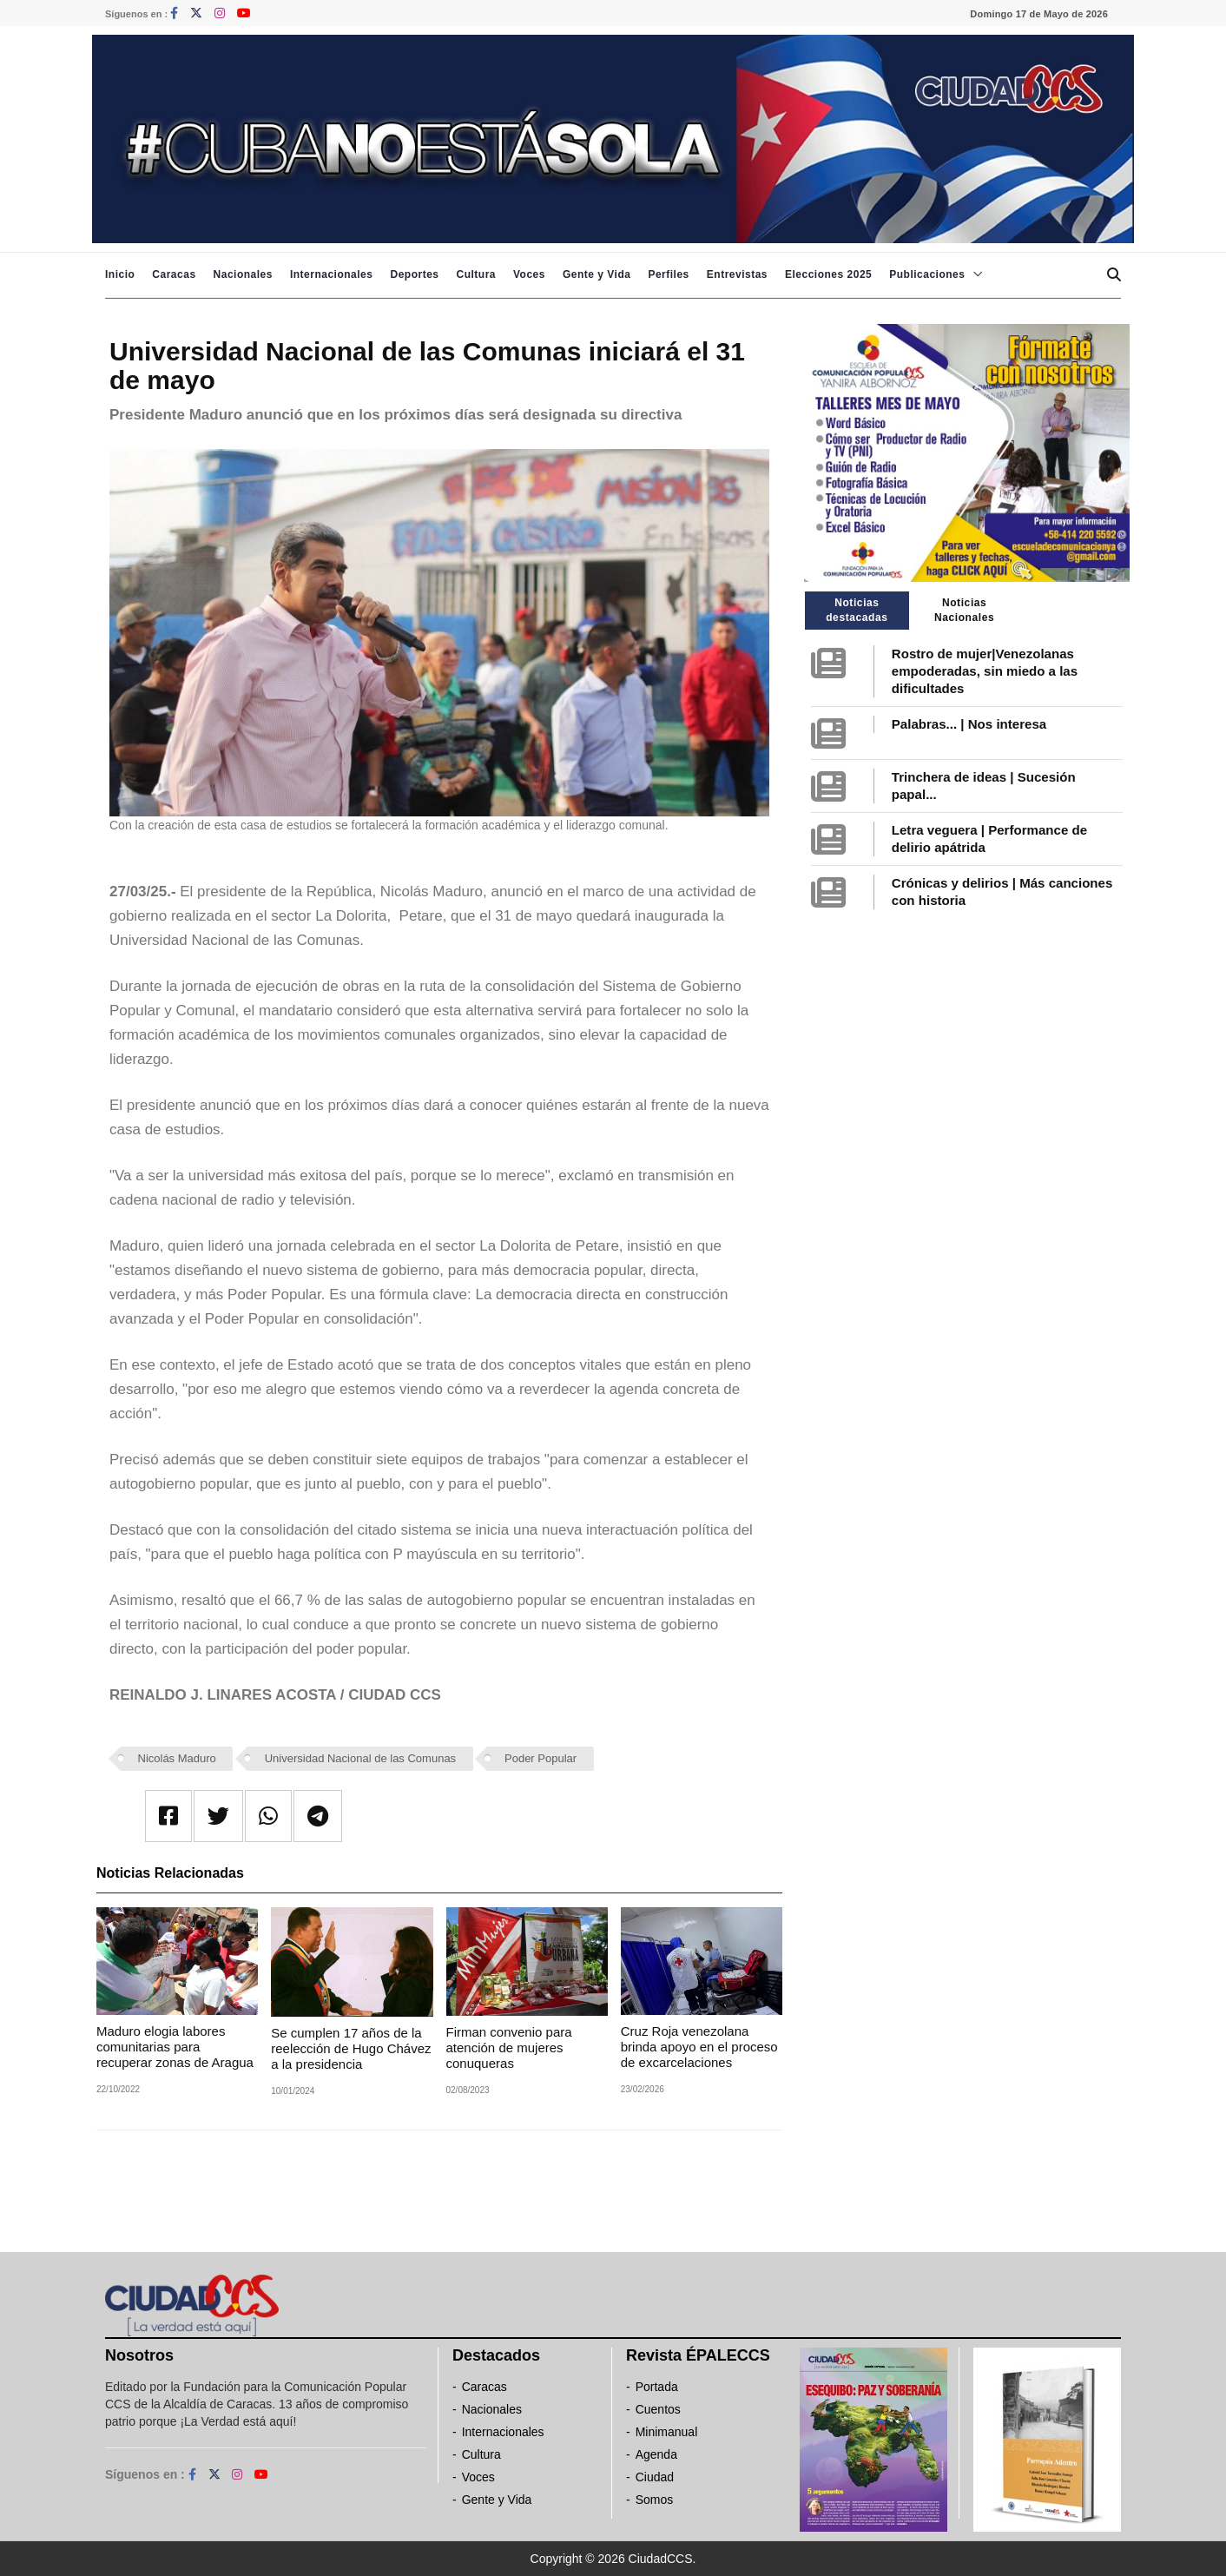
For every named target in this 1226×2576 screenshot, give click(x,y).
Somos (655, 2500)
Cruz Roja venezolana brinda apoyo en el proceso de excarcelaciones (699, 2047)
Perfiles (668, 274)
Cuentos (658, 2409)
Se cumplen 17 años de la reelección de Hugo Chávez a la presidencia (351, 2048)
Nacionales (243, 274)
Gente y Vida (596, 274)
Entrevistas (737, 274)
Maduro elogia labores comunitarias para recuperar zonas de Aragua (175, 2047)
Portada (657, 2387)
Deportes (414, 274)
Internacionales (331, 274)
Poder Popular (540, 1758)
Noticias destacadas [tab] (856, 610)
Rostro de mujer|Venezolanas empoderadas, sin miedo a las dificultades (985, 671)
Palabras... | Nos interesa (969, 724)
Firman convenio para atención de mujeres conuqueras (509, 2047)
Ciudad (655, 2477)
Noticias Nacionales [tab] (964, 610)
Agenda (656, 2454)
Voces (529, 274)
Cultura (476, 274)
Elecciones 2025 (828, 274)
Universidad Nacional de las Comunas (360, 1758)
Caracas (173, 274)
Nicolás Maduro (177, 1758)
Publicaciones (927, 274)
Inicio (120, 274)
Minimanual (667, 2432)
